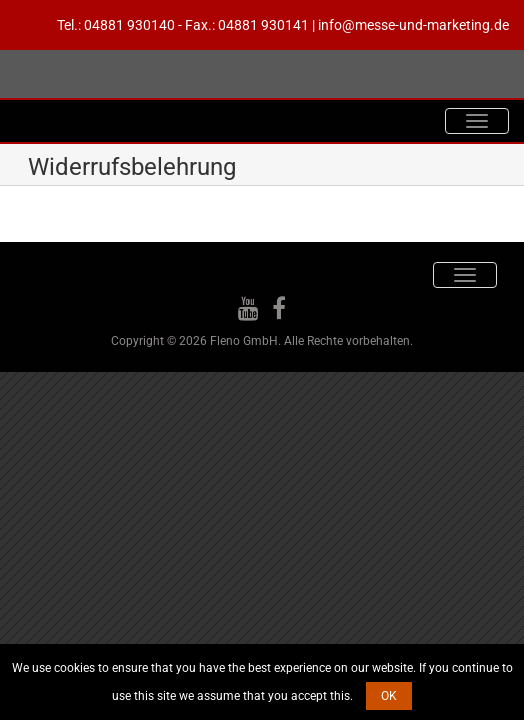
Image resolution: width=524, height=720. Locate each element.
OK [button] (389, 696)
